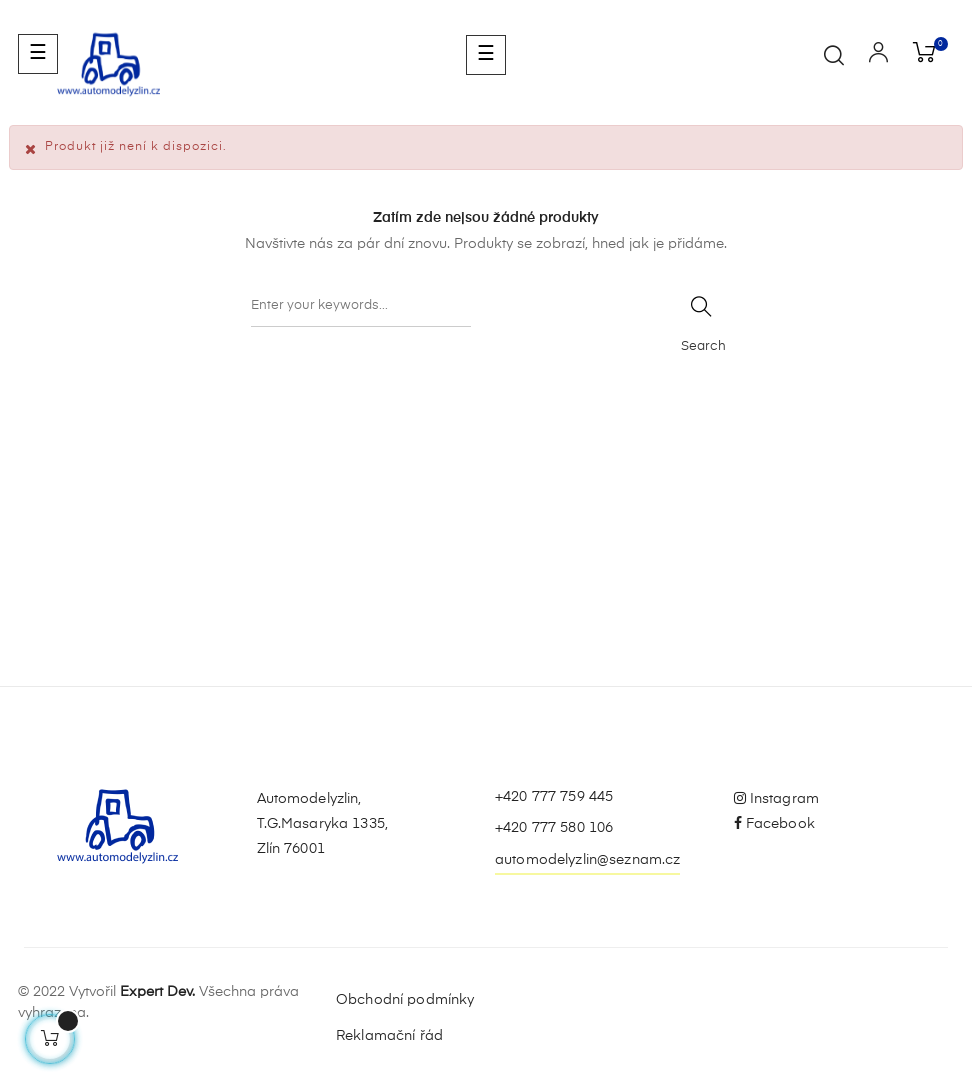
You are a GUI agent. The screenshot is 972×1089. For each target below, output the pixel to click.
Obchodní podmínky (405, 1000)
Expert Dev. (157, 992)
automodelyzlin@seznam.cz (587, 860)
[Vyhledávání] (361, 307)
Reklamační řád (389, 1036)
